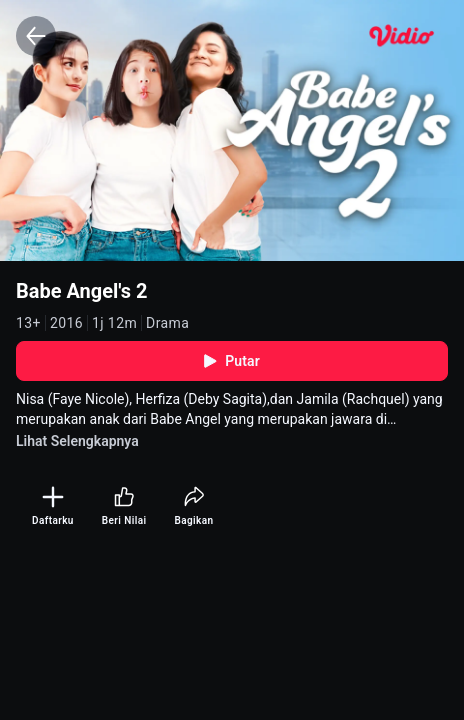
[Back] (36, 36)
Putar (232, 361)
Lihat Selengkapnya (77, 441)
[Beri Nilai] (124, 506)
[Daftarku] (53, 506)
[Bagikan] (193, 506)
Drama (167, 323)
